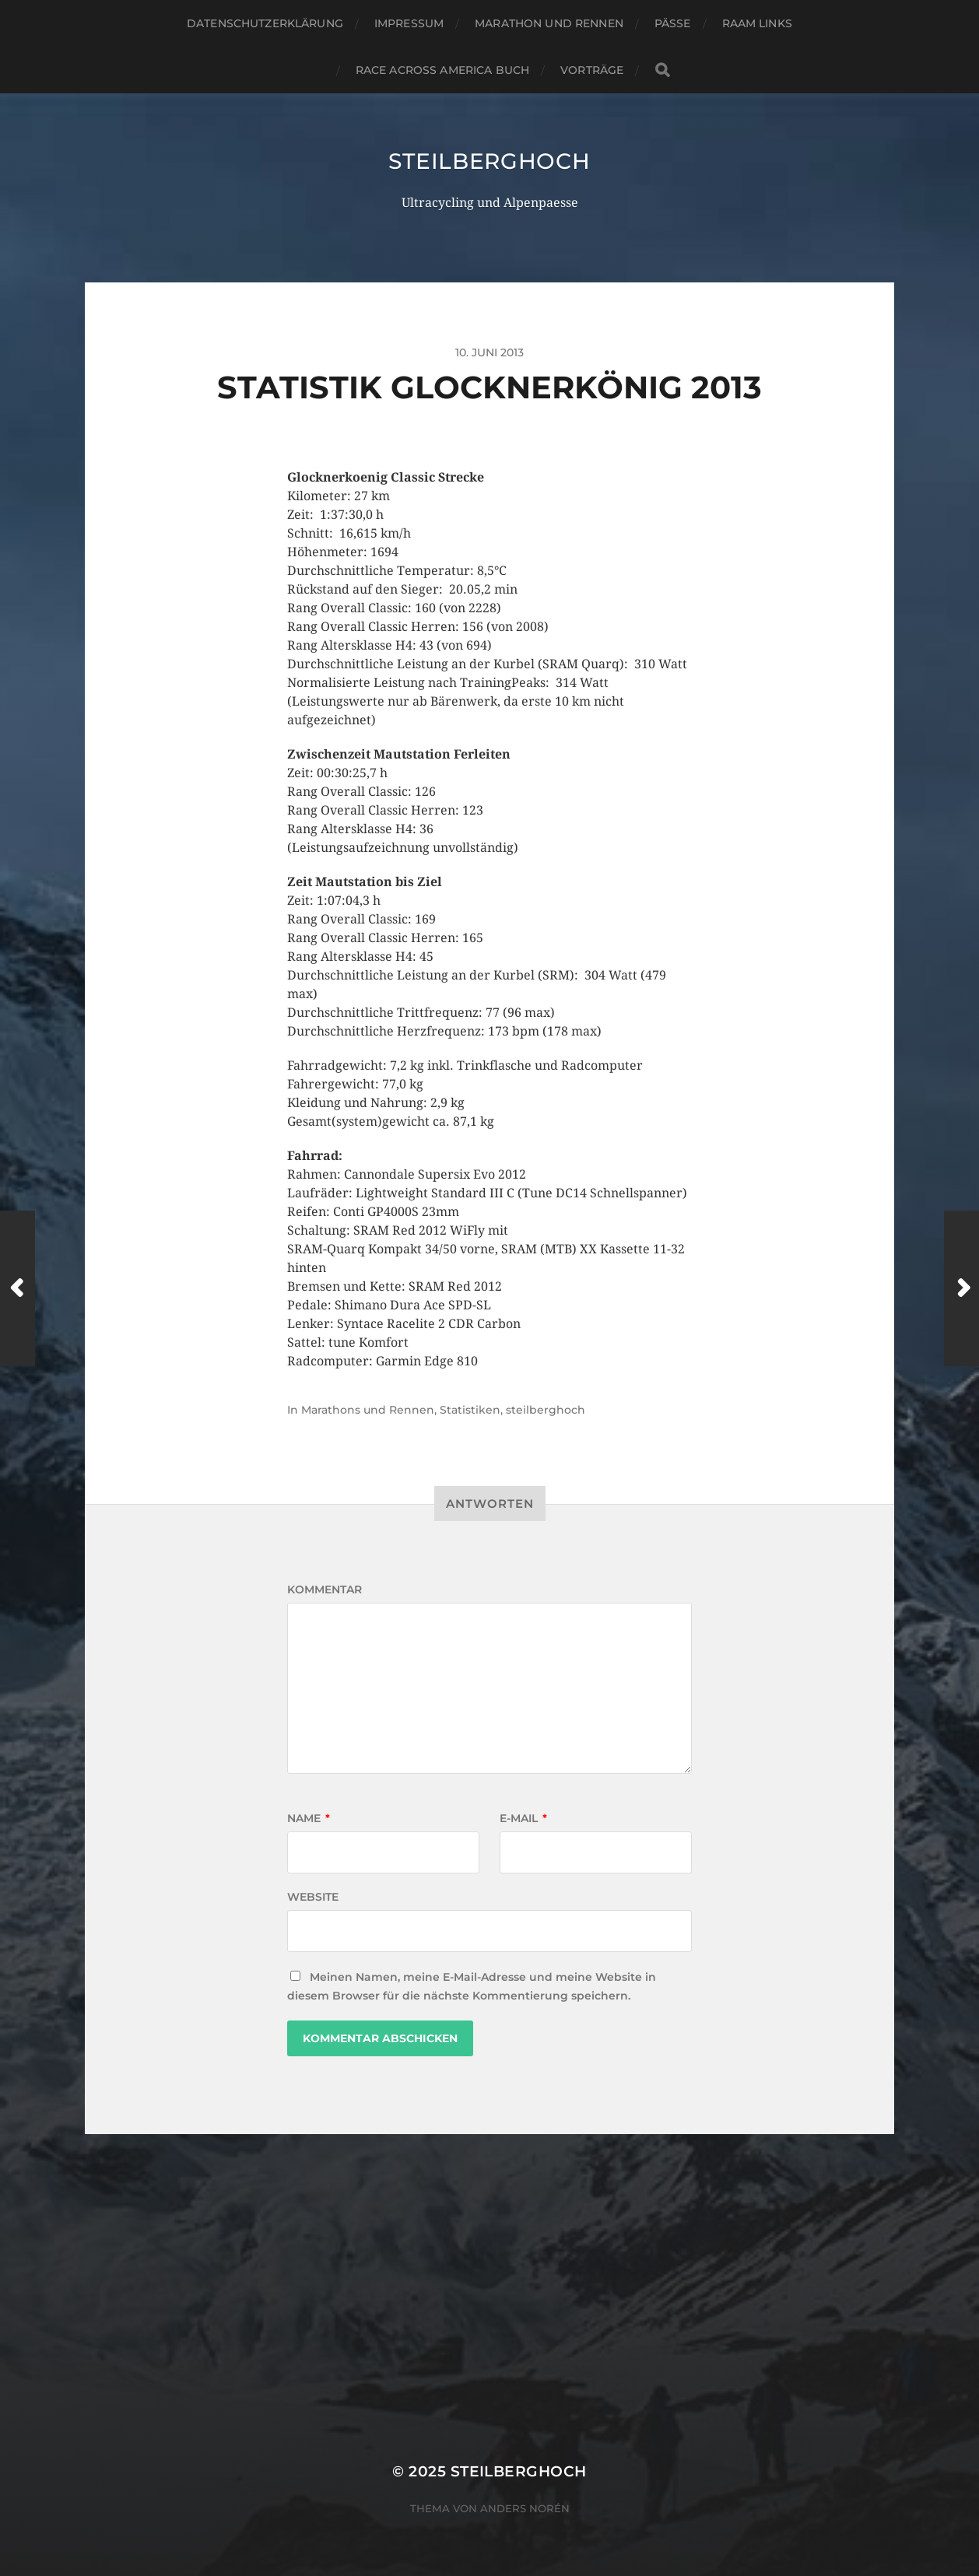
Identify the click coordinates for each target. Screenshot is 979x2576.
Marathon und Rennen (549, 23)
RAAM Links (757, 23)
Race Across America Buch (442, 70)
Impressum (409, 23)
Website (313, 1897)
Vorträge (591, 70)
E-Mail (523, 1818)
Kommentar (324, 1589)
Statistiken (470, 1410)
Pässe (672, 23)
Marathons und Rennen (367, 1410)
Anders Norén (525, 2508)
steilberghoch (489, 161)
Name (308, 1818)
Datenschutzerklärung (265, 23)
